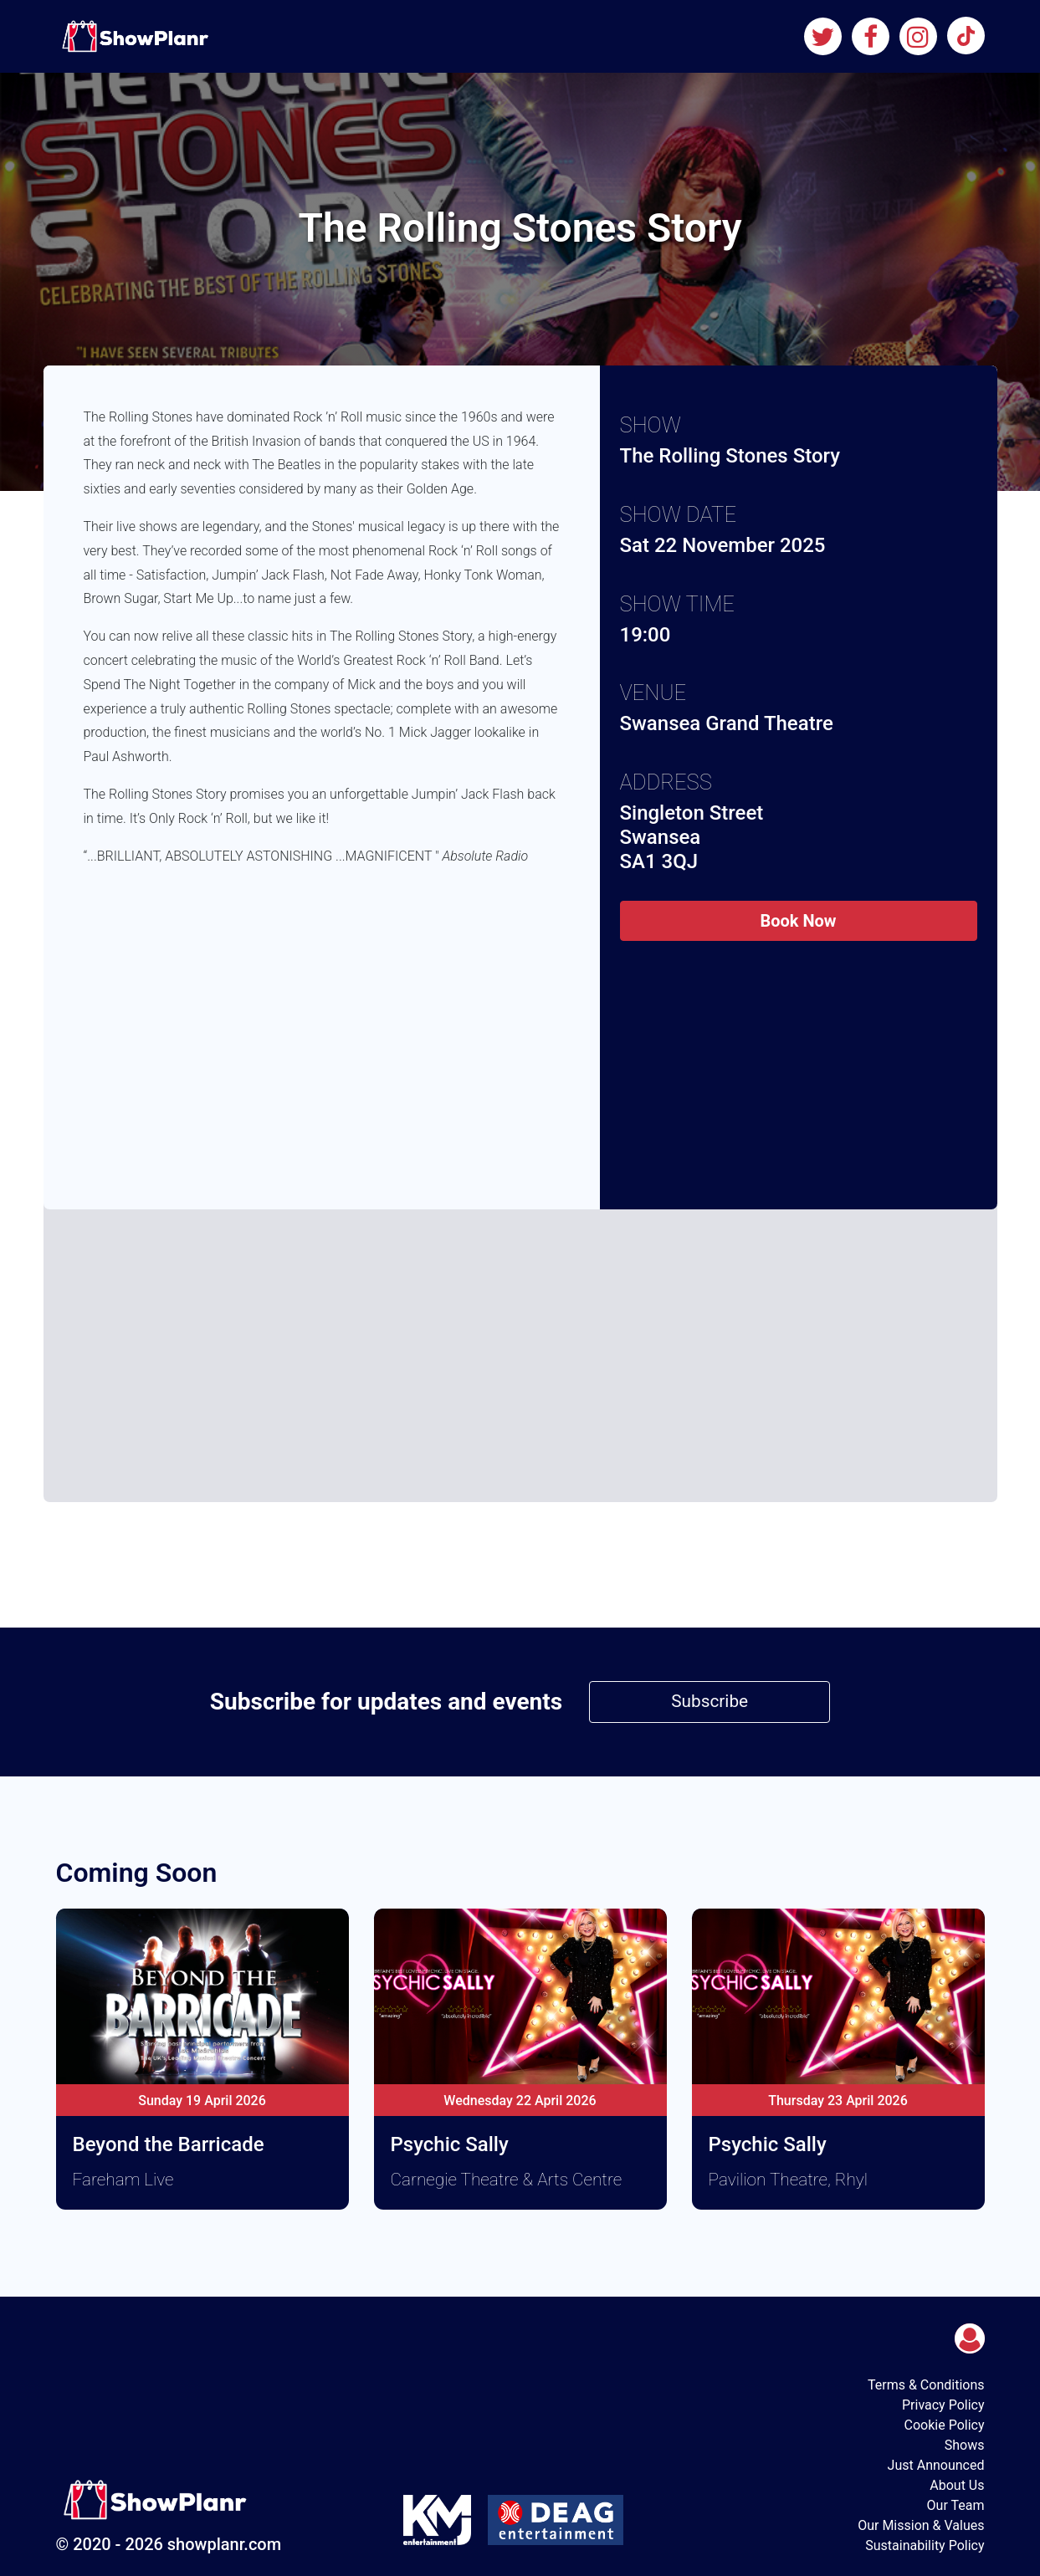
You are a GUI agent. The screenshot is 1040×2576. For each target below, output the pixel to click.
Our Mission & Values (921, 2525)
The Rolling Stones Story (730, 456)
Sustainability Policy (924, 2545)
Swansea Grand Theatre (726, 723)
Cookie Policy (944, 2425)
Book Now (798, 921)
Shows (965, 2445)
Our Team (956, 2505)
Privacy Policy (943, 2405)
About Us (957, 2485)
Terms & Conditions (926, 2385)
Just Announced (936, 2465)
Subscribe (709, 1701)
